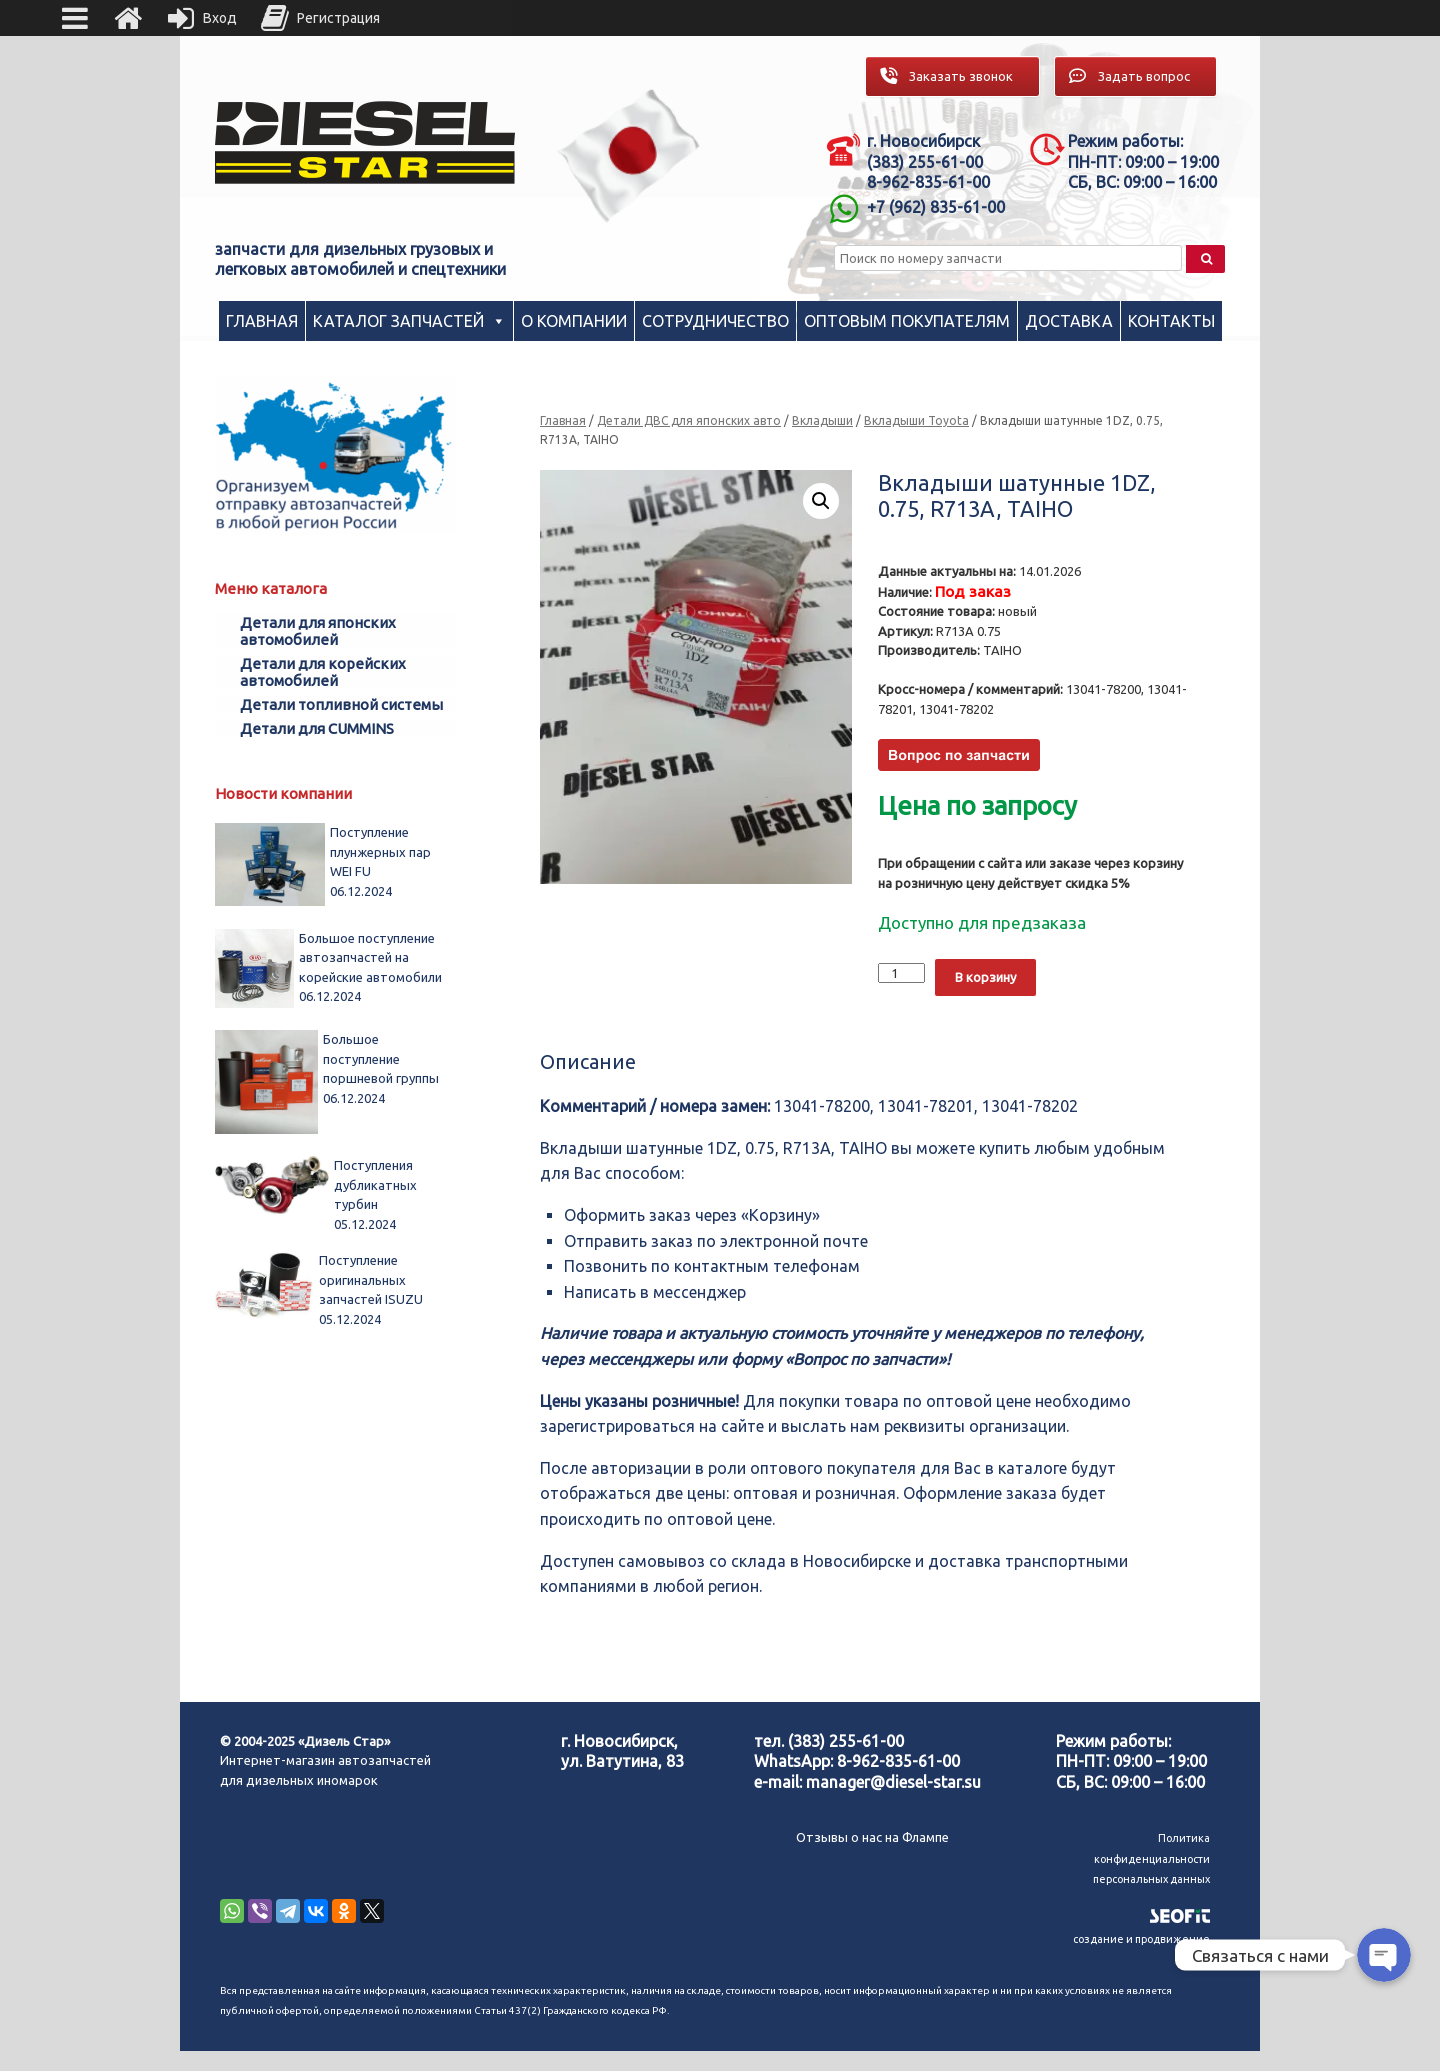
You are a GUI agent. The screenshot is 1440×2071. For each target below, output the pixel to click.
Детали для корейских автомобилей (323, 672)
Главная (262, 321)
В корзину (985, 977)
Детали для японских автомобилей (318, 631)
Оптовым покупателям (907, 321)
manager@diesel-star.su (893, 1782)
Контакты (1171, 321)
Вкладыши (822, 420)
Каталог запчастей (398, 321)
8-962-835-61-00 (898, 1761)
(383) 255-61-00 (846, 1741)
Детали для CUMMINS (317, 728)
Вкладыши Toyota (916, 420)
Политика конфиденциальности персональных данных (1151, 1858)
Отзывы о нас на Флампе (872, 1837)
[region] (629, 155)
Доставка (1069, 321)
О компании (574, 321)
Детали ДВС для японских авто (689, 420)
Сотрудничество (715, 321)
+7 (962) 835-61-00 (936, 207)
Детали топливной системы (341, 704)
